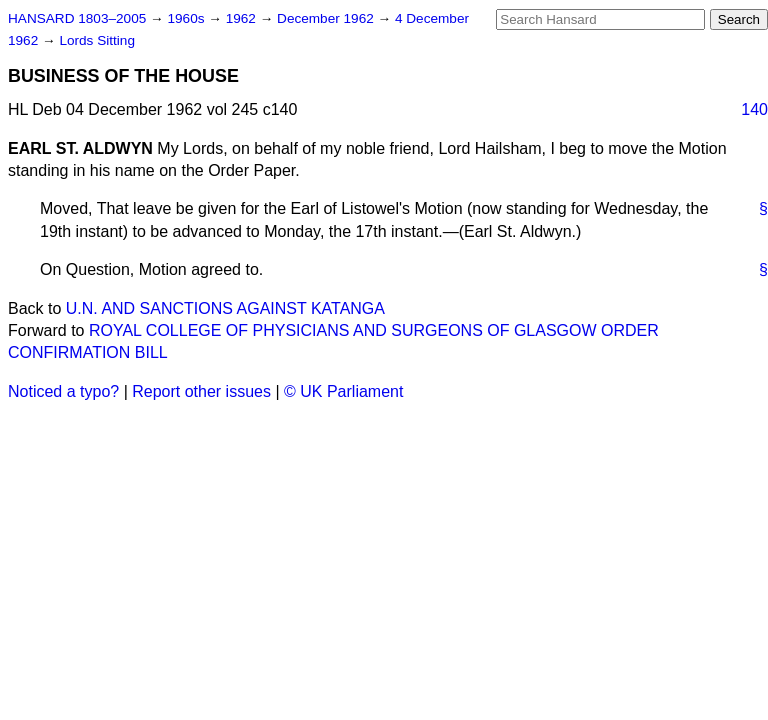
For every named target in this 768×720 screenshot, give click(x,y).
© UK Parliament (343, 391)
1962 (243, 18)
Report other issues (201, 391)
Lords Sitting (97, 40)
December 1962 (327, 18)
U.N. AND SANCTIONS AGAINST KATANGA (225, 308)
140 (754, 109)
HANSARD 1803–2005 (77, 18)
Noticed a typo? (63, 391)
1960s (187, 18)
